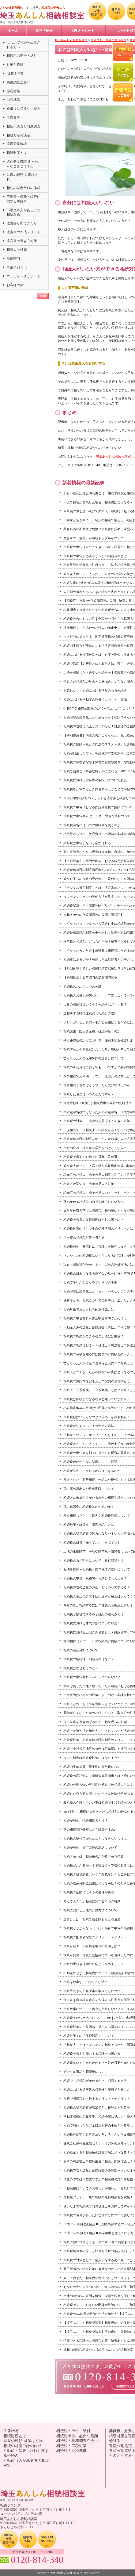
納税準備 (13, 100)
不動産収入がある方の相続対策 (26, 2463)
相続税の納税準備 (71, 2451)
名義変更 (13, 117)
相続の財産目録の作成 (23, 188)
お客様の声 (15, 285)
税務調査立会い (18, 82)
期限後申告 (15, 73)
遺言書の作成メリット (23, 232)
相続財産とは (17, 152)
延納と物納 (15, 64)
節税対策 (13, 91)
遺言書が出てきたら (22, 223)
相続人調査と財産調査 (23, 126)
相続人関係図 (17, 250)
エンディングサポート (23, 276)
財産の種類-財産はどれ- (23, 2441)
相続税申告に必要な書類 (77, 2436)
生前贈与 (13, 258)
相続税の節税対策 (71, 2446)
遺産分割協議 (17, 144)
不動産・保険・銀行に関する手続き (26, 2453)
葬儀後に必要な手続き (23, 108)
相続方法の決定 (18, 135)
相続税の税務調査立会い (77, 2441)
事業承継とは (17, 267)
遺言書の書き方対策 (22, 241)
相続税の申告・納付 (22, 55)
